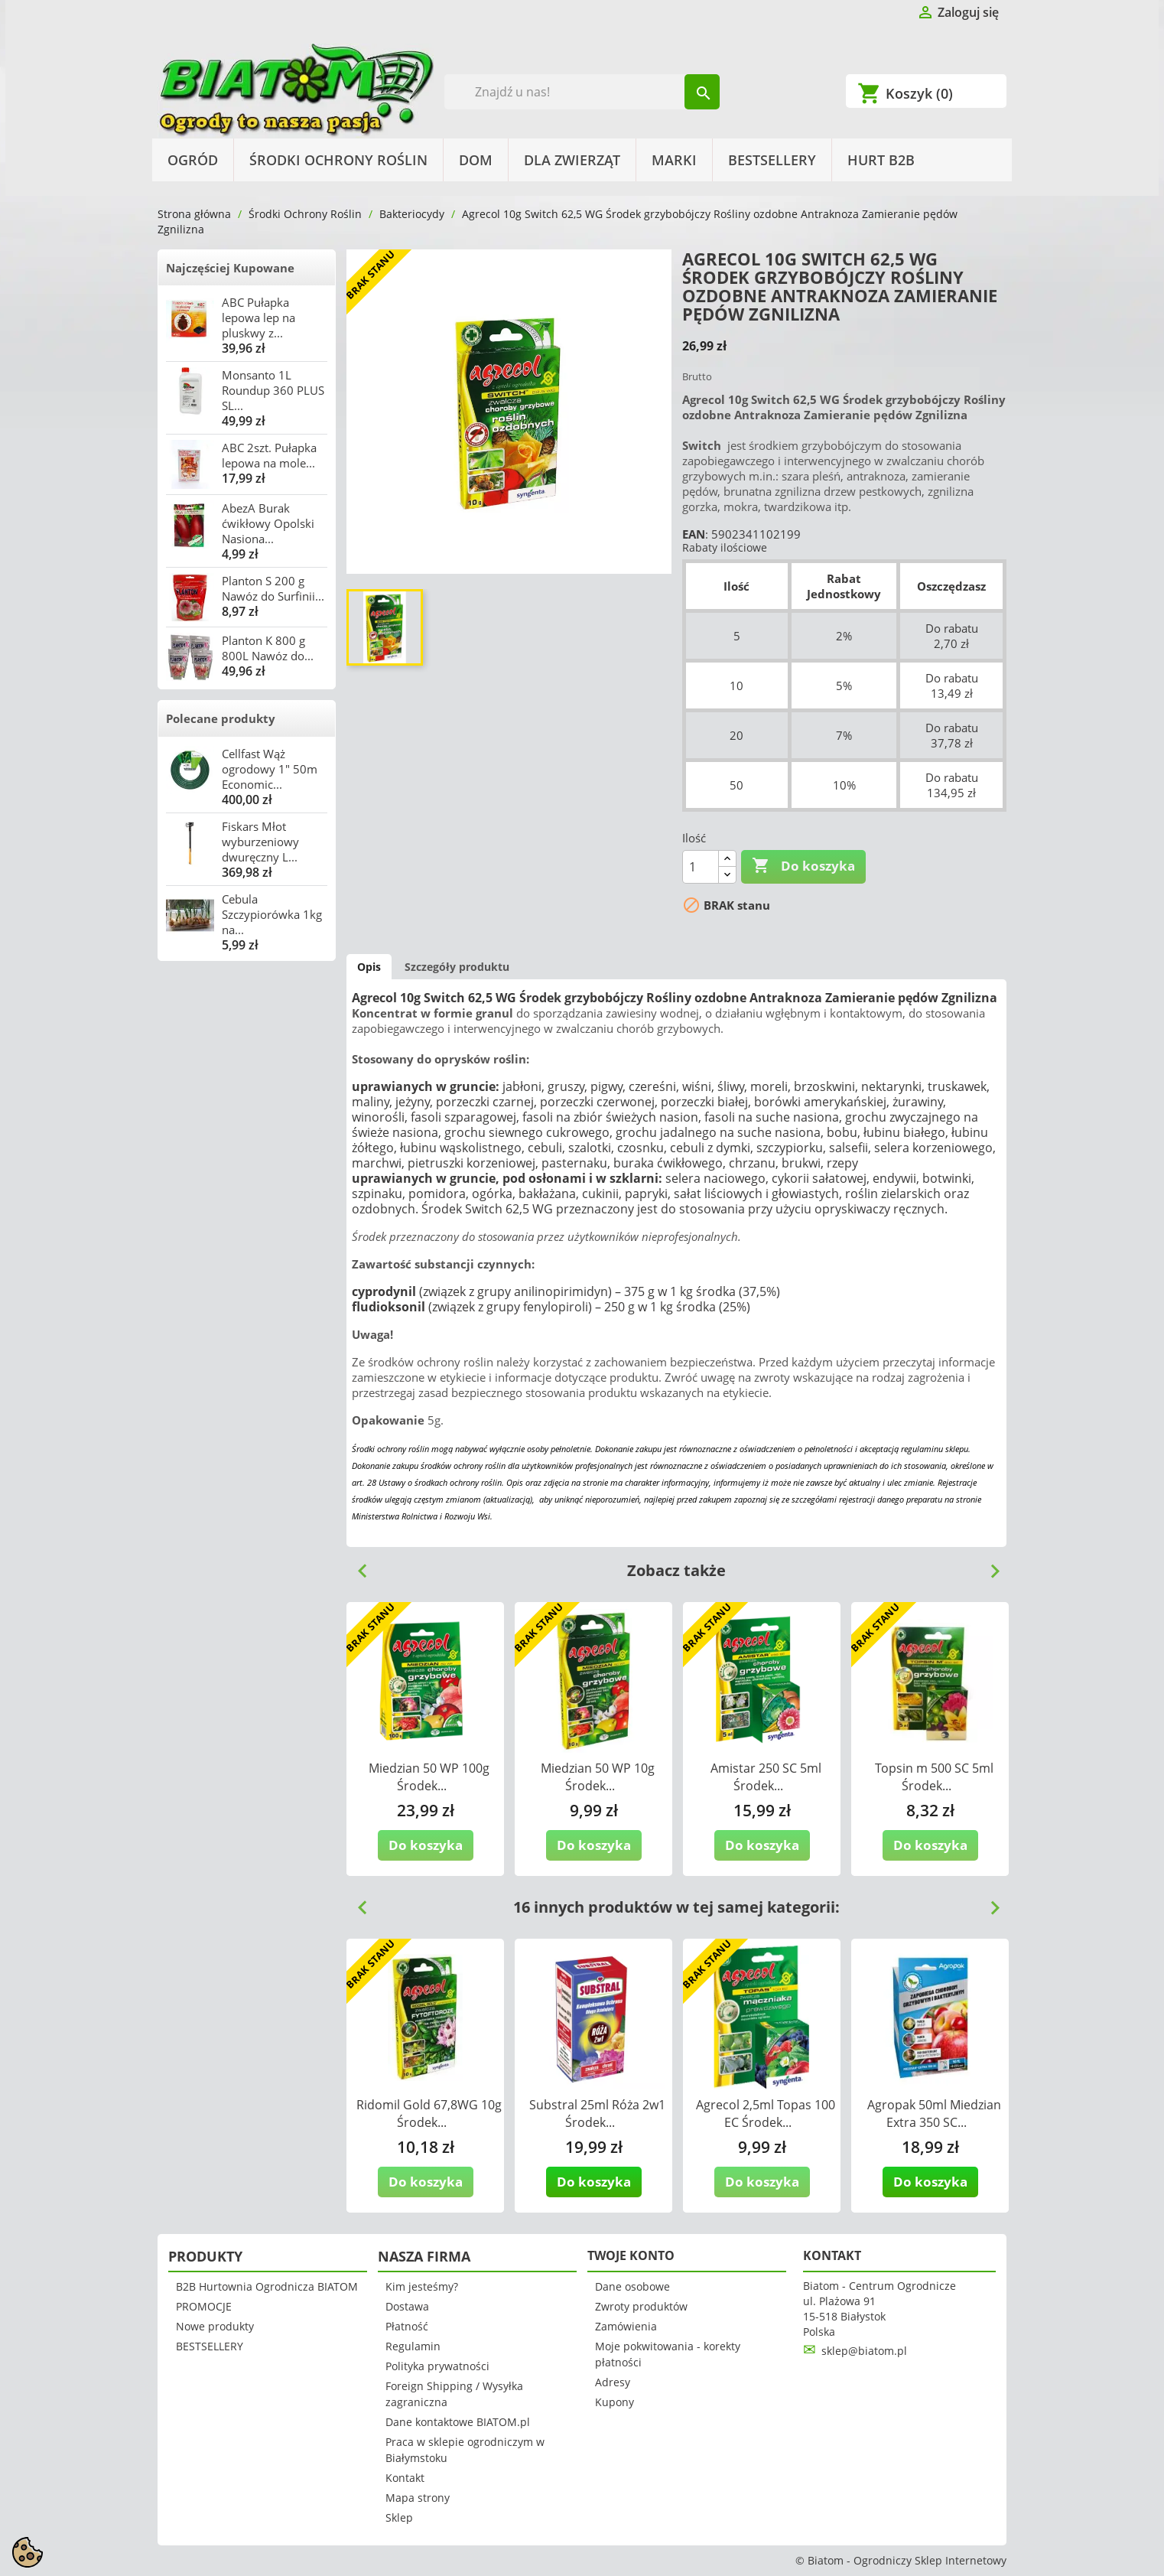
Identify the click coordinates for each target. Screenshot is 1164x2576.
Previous (356, 1565)
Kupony (614, 2402)
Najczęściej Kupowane (230, 267)
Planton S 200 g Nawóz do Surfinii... (273, 588)
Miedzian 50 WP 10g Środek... (598, 1777)
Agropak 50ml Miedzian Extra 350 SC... (934, 2113)
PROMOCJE (204, 2306)
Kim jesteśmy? (421, 2286)
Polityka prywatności (437, 2366)
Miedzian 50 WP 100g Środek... (429, 1777)
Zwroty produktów (641, 2306)
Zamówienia (626, 2326)
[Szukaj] (582, 91)
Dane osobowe (632, 2286)
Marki (674, 160)
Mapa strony (417, 2497)
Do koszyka (803, 866)
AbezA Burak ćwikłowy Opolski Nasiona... (268, 523)
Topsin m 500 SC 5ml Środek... (934, 1777)
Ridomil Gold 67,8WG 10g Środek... (429, 2113)
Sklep (399, 2517)
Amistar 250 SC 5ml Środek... (765, 1777)
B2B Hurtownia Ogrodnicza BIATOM (267, 2286)
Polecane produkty (220, 718)
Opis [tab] (369, 966)
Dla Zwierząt (572, 160)
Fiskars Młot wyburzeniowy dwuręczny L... (260, 842)
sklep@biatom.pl (864, 2350)
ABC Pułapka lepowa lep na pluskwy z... (258, 317)
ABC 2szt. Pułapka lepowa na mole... (269, 455)
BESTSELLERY (772, 160)
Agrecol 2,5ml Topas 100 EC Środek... (765, 2113)
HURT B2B (881, 160)
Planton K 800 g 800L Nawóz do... (268, 648)
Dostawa (407, 2306)
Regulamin (413, 2346)
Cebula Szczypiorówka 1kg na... (272, 914)
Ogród (192, 160)
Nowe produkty (215, 2326)
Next (989, 1565)
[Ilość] (700, 867)
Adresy (612, 2382)
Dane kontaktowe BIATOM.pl (457, 2422)
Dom (476, 160)
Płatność (406, 2326)
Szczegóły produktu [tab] (457, 966)
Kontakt (404, 2477)
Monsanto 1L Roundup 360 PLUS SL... (273, 390)
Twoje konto (631, 2255)
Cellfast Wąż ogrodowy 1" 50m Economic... (269, 769)
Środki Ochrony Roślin (338, 160)
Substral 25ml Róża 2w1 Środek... (597, 2113)
